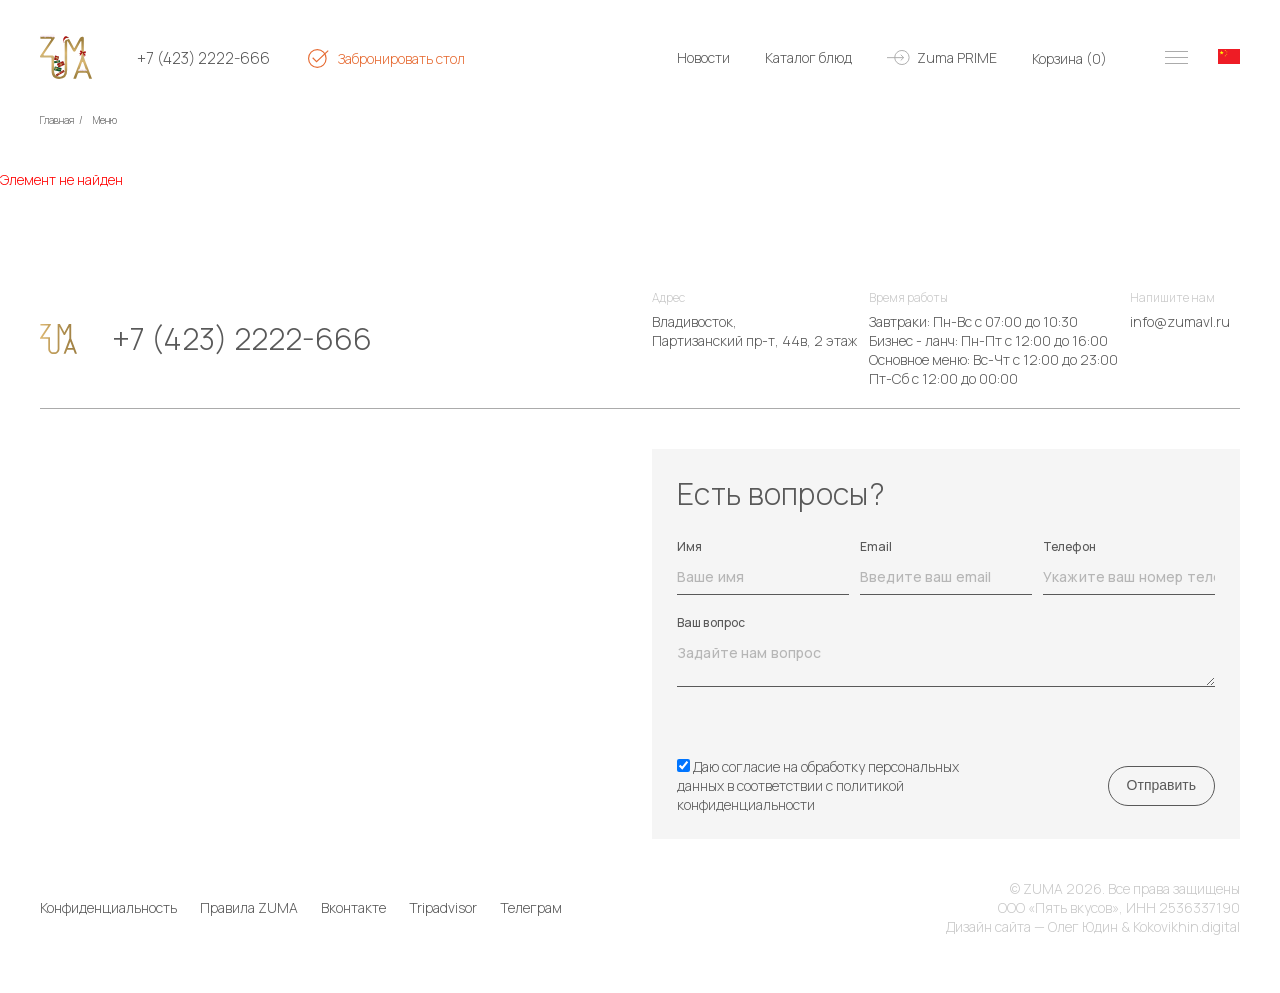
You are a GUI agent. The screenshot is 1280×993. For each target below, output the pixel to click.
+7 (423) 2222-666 (203, 58)
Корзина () (1069, 58)
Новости (703, 57)
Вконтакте (353, 907)
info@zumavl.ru (1180, 321)
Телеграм (531, 907)
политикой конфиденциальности (790, 795)
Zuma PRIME (957, 57)
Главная (57, 120)
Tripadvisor (443, 907)
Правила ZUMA (249, 907)
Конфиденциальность (108, 907)
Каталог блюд (808, 57)
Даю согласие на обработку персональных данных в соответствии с (818, 785)
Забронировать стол (401, 58)
